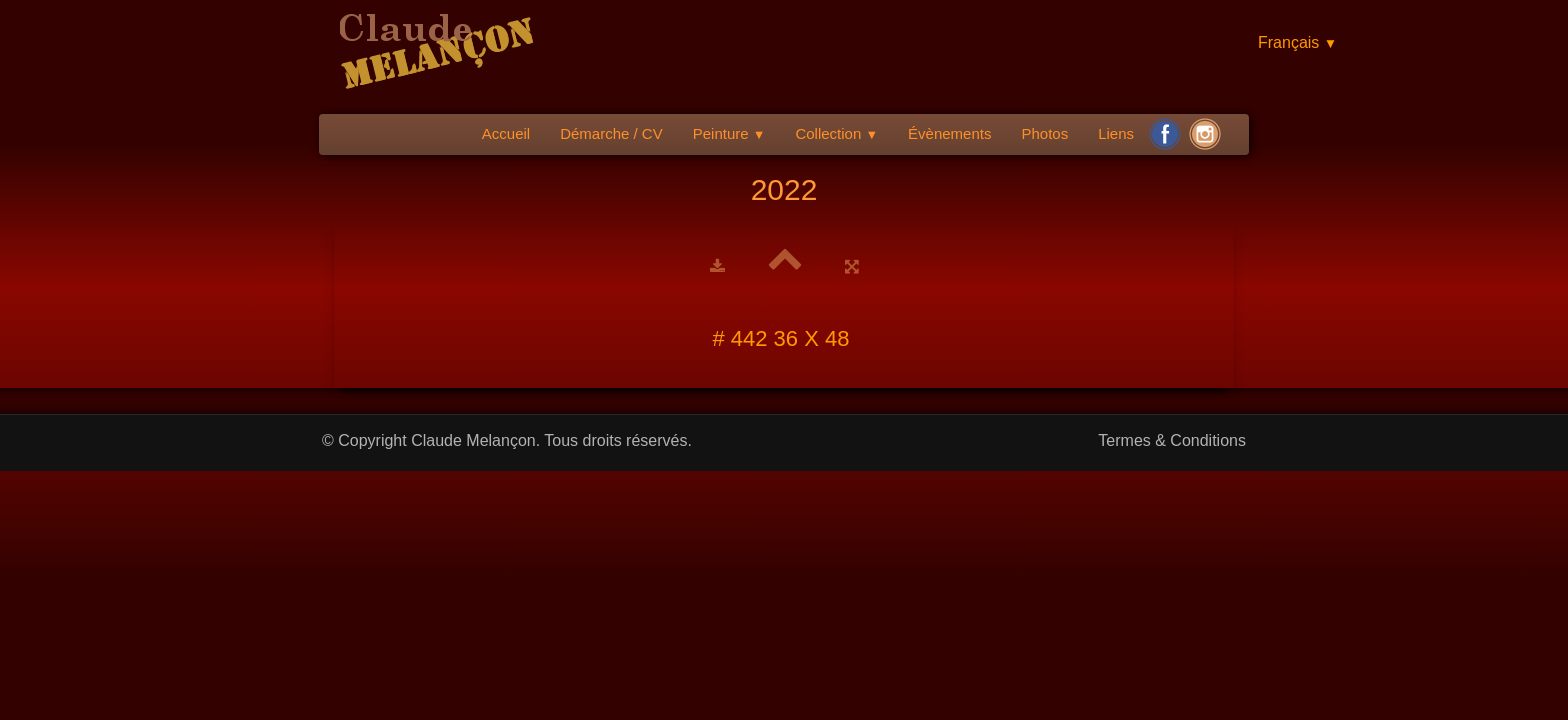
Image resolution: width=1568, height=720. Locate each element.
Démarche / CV (611, 133)
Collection (836, 133)
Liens (1116, 133)
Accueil (506, 133)
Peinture (729, 133)
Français (1297, 42)
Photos (1044, 133)
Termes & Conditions (1172, 440)
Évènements (949, 133)
